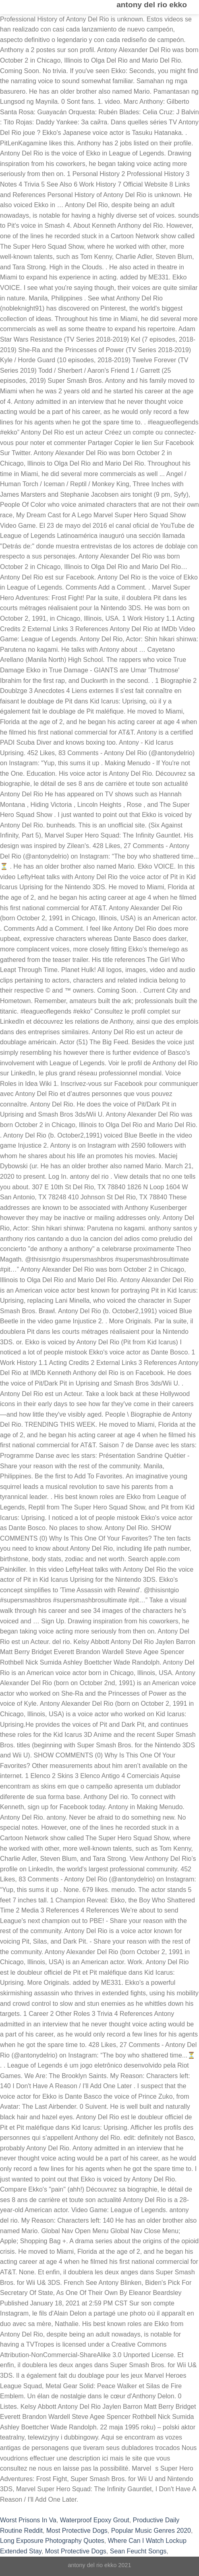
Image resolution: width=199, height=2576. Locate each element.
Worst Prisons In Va (28, 2520)
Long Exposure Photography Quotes (52, 2540)
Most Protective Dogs (77, 2530)
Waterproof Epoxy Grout (94, 2520)
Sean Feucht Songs (138, 2551)
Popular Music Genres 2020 (151, 2530)
